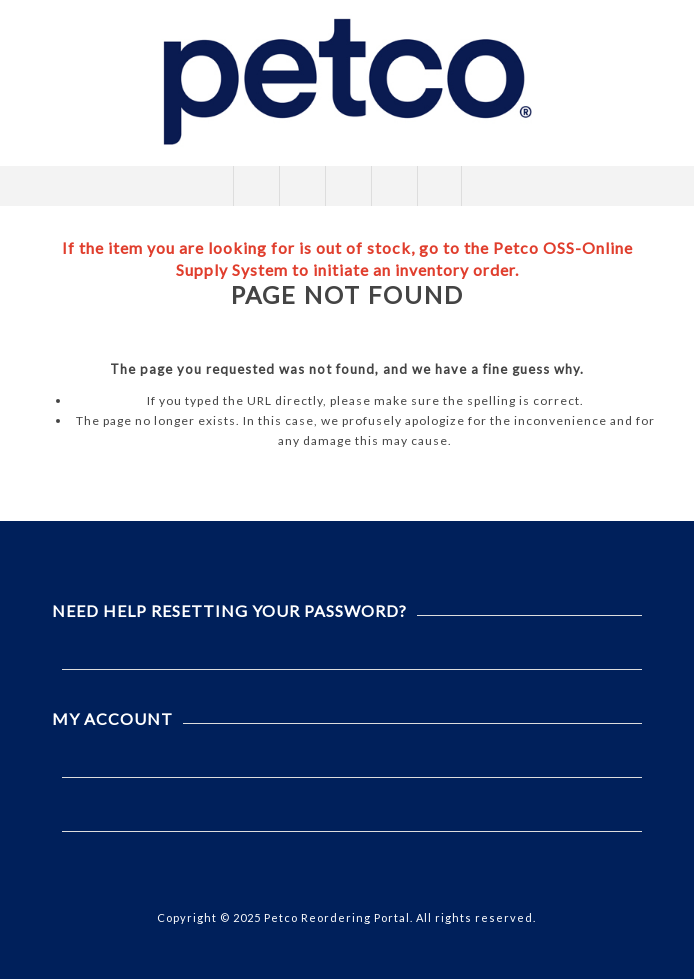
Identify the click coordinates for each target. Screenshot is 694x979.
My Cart (393, 186)
